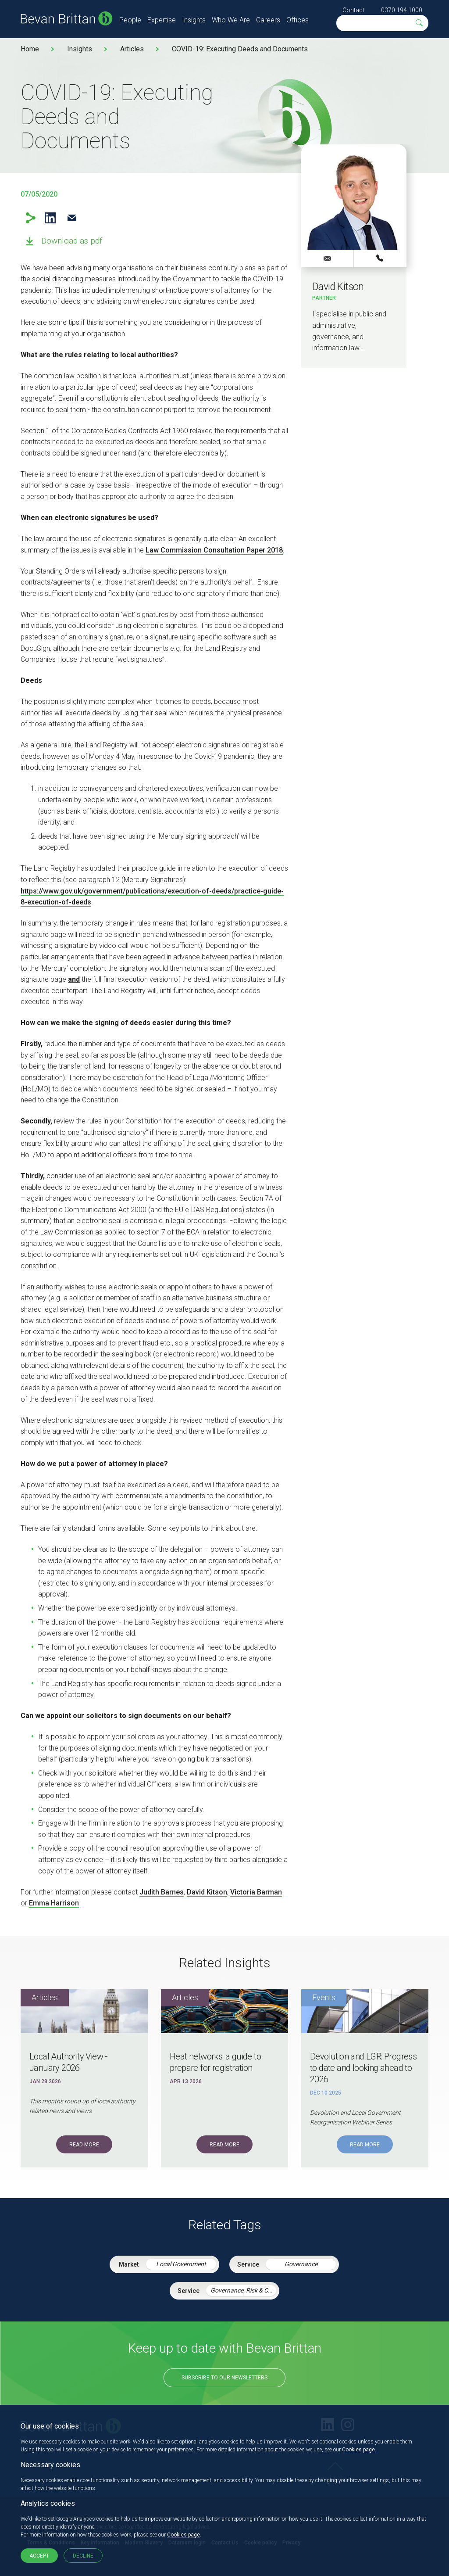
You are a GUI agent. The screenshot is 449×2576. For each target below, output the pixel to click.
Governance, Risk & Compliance (243, 2290)
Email (71, 217)
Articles (132, 49)
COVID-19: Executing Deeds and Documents (240, 49)
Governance (301, 2263)
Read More (84, 2145)
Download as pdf (71, 241)
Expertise (161, 20)
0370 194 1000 (401, 10)
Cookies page (358, 2450)
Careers (268, 20)
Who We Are (231, 20)
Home (30, 49)
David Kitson (207, 1892)
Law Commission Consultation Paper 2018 (214, 550)
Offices (297, 20)
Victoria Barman (256, 1892)
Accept (39, 2556)
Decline (83, 2556)
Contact (353, 10)
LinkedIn (50, 217)
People (130, 20)
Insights (194, 20)
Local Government (181, 2263)
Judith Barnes (161, 1892)
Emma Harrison (54, 1903)
